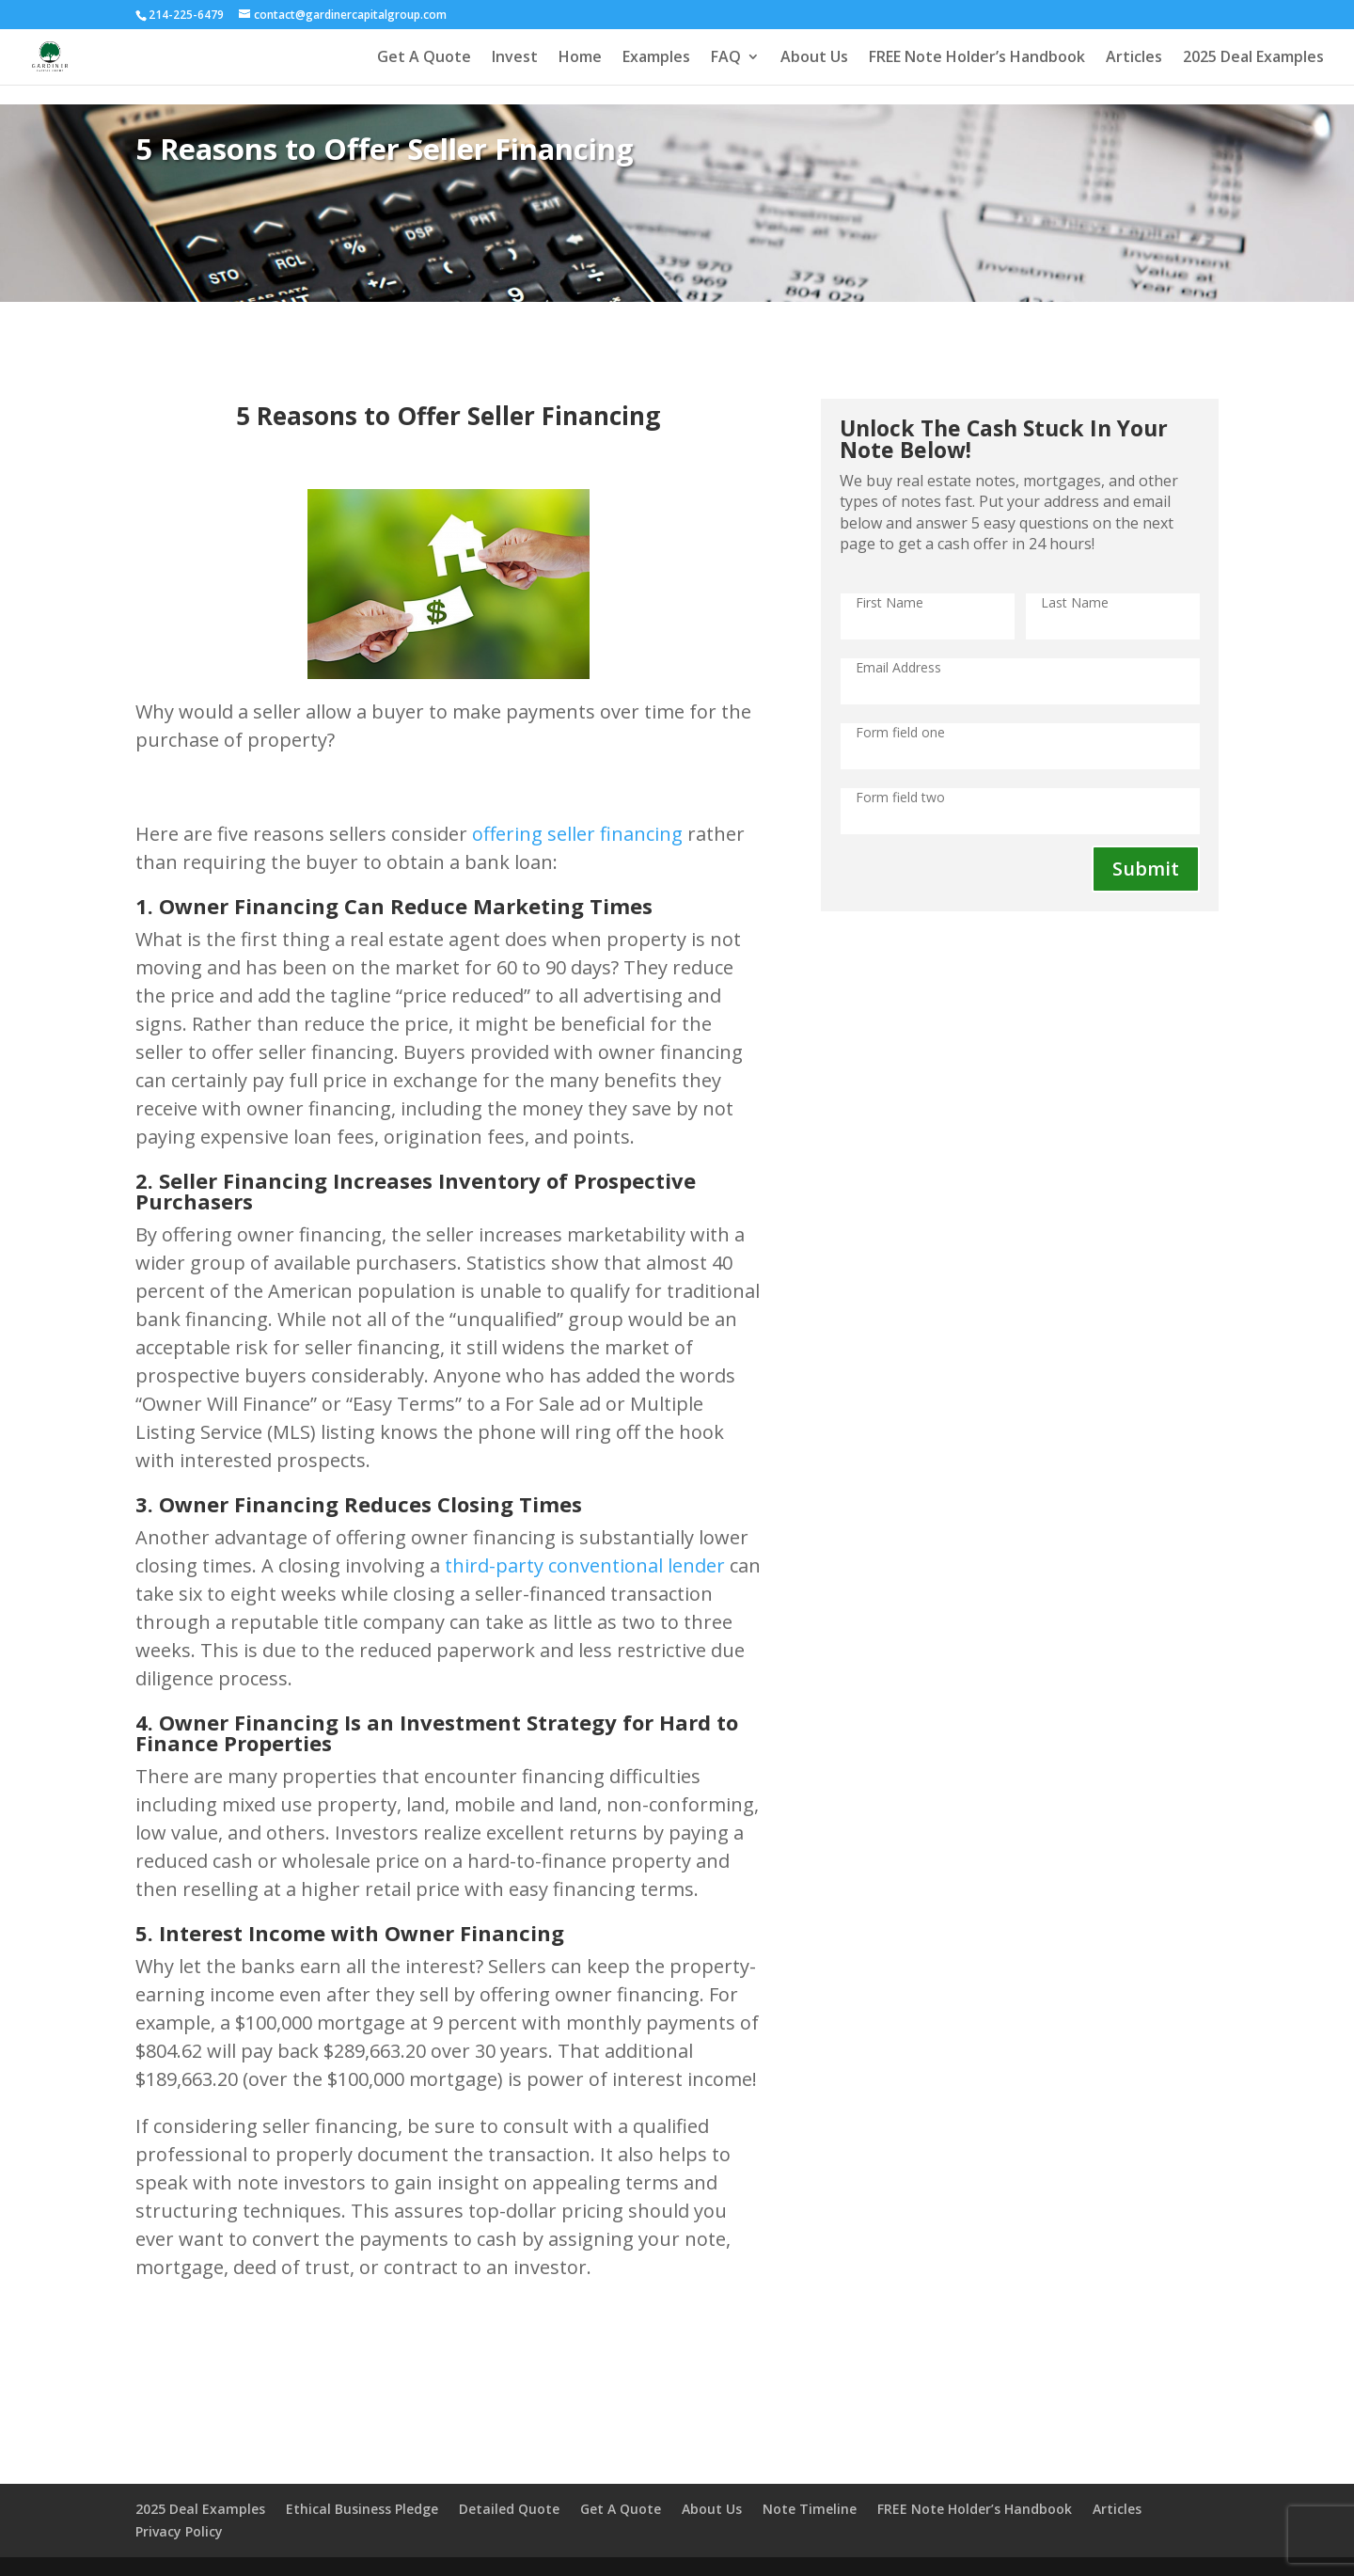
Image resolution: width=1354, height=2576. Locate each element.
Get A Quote (424, 58)
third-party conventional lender (585, 1565)
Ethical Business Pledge (362, 2509)
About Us (814, 58)
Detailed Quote (509, 2509)
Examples (656, 58)
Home (580, 58)
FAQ (726, 58)
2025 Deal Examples (1253, 58)
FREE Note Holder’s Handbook (977, 58)
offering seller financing (577, 833)
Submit (1145, 868)
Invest (515, 58)
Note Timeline (810, 2509)
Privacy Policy (179, 2531)
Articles (1134, 58)
